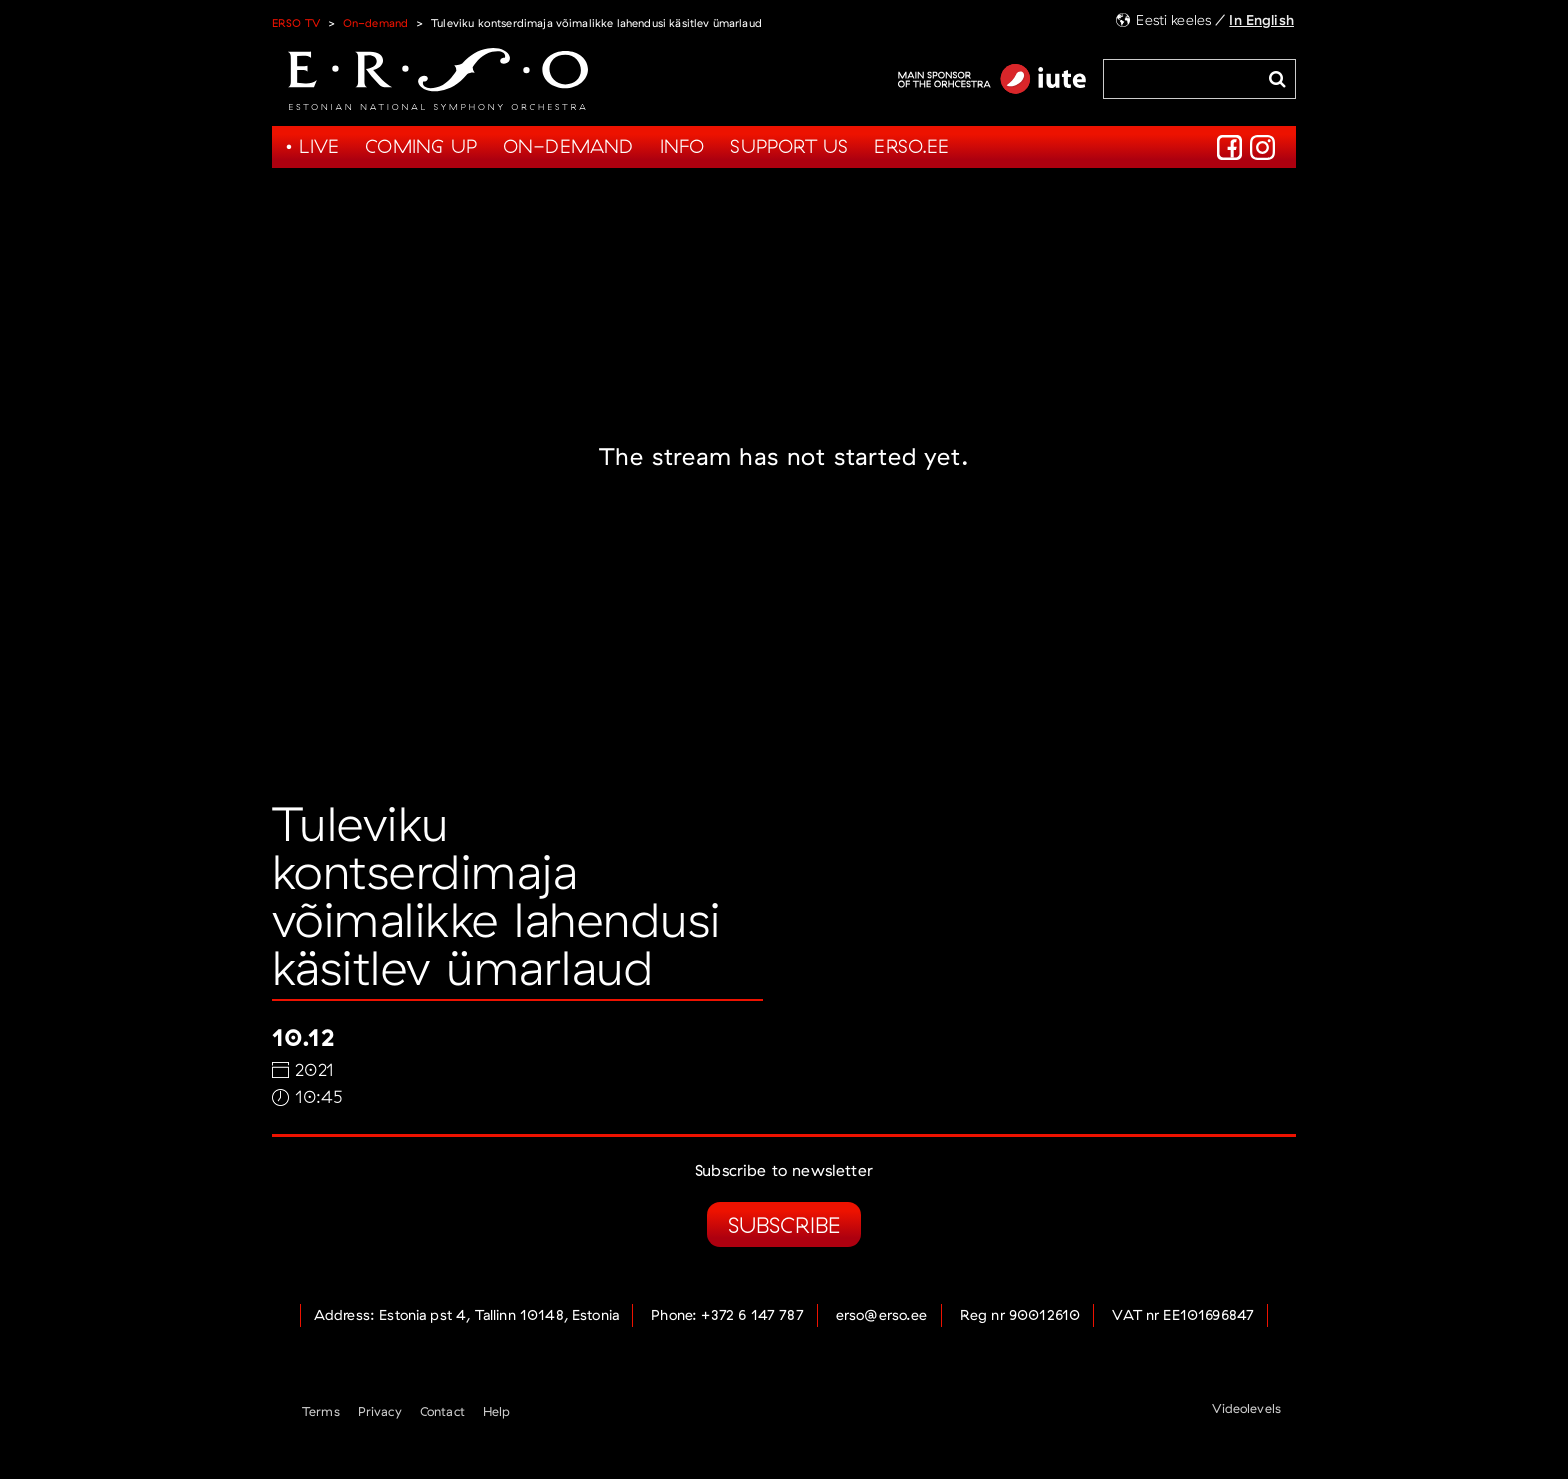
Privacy (380, 1411)
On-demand (375, 23)
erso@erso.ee (882, 1315)
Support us (789, 146)
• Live (312, 146)
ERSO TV (296, 23)
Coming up (421, 146)
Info (682, 146)
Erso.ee (911, 146)
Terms (321, 1411)
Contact (442, 1411)
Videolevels (1246, 1408)
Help (497, 1411)
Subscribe (784, 1224)
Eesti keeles (1173, 20)
